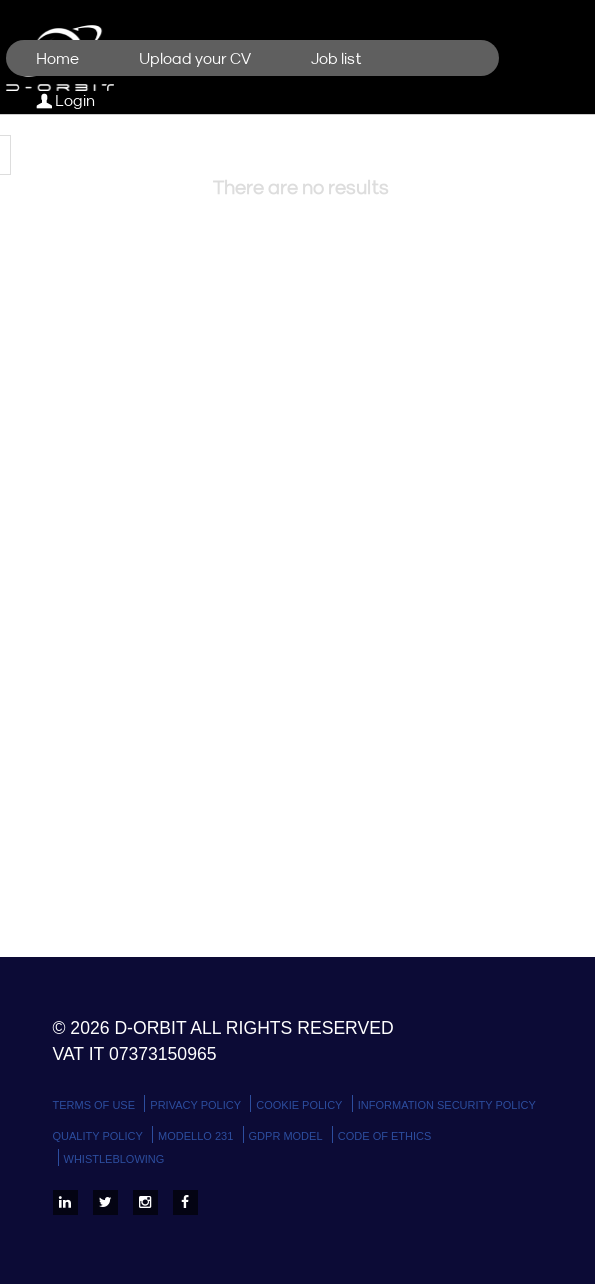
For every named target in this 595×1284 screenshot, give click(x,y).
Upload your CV (195, 59)
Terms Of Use (94, 1105)
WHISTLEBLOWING (114, 1159)
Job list (336, 59)
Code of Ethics (385, 1136)
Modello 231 (195, 1136)
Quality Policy (98, 1136)
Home (57, 59)
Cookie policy (299, 1105)
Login (65, 101)
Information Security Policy (447, 1105)
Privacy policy (195, 1105)
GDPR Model (286, 1136)
